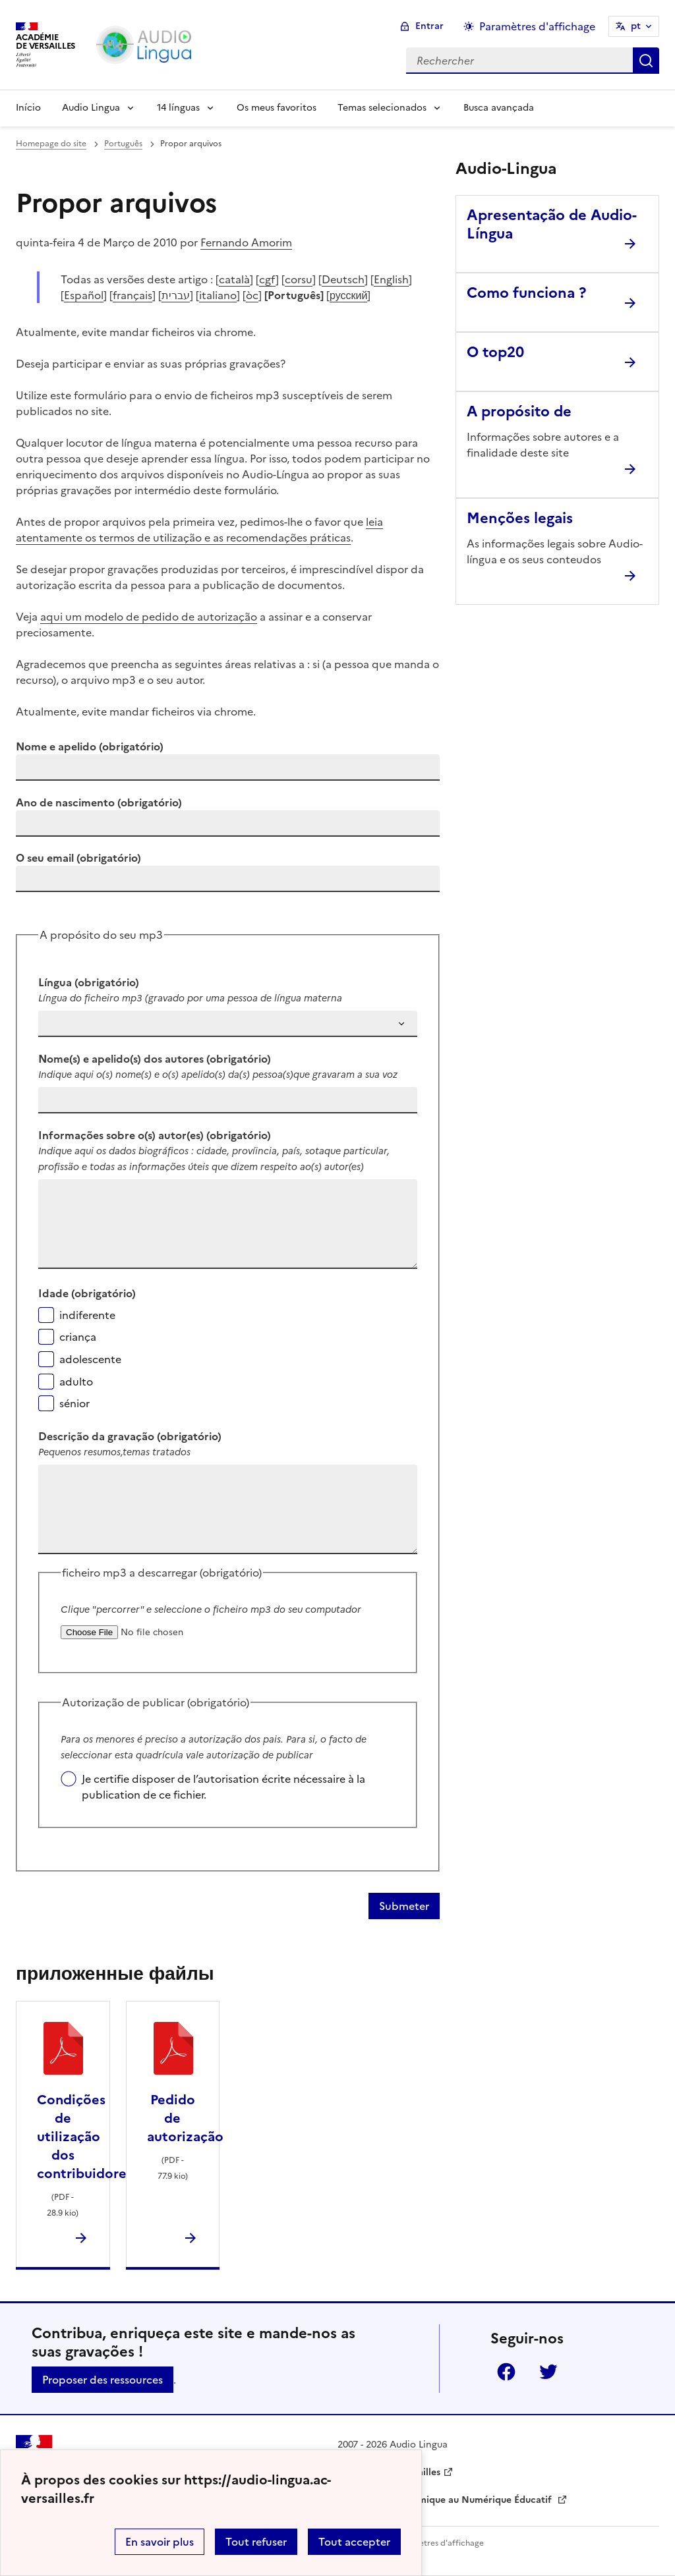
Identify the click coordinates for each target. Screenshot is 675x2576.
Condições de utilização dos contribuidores (84, 2136)
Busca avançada (498, 108)
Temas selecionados (382, 108)
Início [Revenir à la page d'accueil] (28, 108)
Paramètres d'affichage (439, 2543)
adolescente (90, 1359)
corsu (298, 279)
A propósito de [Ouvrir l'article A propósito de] (519, 411)
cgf (267, 279)
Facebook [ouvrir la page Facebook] (506, 2372)
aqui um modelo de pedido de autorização (148, 617)
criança (77, 1337)
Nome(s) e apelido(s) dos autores (154, 1059)
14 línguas (178, 108)
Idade (87, 1293)
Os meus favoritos (276, 108)
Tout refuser (256, 2542)
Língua (88, 982)
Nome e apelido (89, 746)
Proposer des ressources (102, 2380)
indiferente (87, 1315)
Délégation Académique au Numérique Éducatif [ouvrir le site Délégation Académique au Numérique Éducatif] (446, 2500)
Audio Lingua (91, 108)
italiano (218, 295)
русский (348, 295)
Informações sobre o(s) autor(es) (154, 1135)
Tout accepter (354, 2542)
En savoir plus (159, 2542)
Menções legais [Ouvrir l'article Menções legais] (520, 518)
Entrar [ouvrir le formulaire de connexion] (429, 26)
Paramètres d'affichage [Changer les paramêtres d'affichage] (537, 26)
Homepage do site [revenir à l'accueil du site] (51, 144)
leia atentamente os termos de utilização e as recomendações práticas (199, 530)
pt (636, 26)
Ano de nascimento (99, 802)
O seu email (78, 858)
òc (252, 295)
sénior (74, 1403)
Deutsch (343, 279)
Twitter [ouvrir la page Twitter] (548, 2372)
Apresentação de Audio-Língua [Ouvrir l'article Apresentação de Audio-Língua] (552, 224)
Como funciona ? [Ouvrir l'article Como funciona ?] (526, 293)
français (132, 295)
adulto (76, 1381)
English (391, 279)
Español (83, 295)
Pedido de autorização (185, 2118)
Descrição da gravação (129, 1436)
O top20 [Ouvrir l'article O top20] (495, 352)
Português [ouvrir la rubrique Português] (123, 144)
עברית (175, 295)
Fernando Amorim (246, 242)
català (234, 279)
